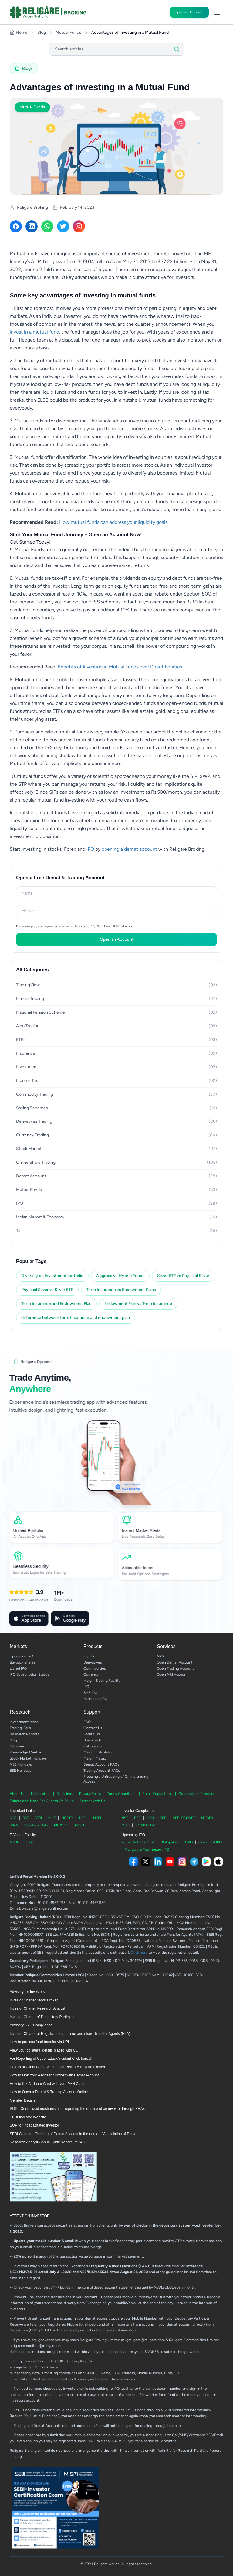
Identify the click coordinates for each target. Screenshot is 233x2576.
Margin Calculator (98, 1752)
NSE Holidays (21, 1764)
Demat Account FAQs (101, 1764)
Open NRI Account (172, 1674)
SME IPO (90, 1693)
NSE (13, 1818)
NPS (160, 1656)
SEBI (38, 1818)
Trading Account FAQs (101, 1770)
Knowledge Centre (25, 1752)
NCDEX (67, 1818)
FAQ (87, 1722)
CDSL (29, 1842)
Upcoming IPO (21, 1656)
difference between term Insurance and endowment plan (75, 1317)
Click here (139, 1952)
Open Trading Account (175, 1668)
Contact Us (92, 1728)
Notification (41, 1793)
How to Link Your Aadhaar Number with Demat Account (54, 2075)
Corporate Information (196, 1793)
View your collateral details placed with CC (44, 2050)
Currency (91, 1674)
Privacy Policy (90, 1793)
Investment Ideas (24, 1722)
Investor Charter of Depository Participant (43, 2017)
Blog (41, 32)
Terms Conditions (122, 1793)
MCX (52, 1818)
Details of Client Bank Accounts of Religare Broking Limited (57, 2067)
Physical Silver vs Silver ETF (47, 1289)
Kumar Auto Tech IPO (138, 1842)
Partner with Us (92, 1801)
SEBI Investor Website (28, 2117)
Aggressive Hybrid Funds (120, 1275)
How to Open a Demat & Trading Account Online (49, 2092)
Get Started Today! (30, 542)
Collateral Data (36, 1825)
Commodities (94, 1668)
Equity (88, 1656)
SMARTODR (145, 1825)
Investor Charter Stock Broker (34, 2000)
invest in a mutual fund (34, 332)
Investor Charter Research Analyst (37, 2008)
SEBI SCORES (184, 1818)
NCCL (80, 1825)
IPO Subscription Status (29, 1674)
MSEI (83, 1818)
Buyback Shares (22, 1662)
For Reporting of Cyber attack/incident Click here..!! (51, 2058)
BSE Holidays (20, 1770)
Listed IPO (18, 1668)
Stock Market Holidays (28, 1758)
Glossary (17, 1746)
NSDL (14, 1842)
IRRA (14, 1825)
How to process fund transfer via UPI (39, 2042)
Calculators (92, 1746)
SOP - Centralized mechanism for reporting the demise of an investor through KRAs (77, 2109)
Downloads (92, 1740)
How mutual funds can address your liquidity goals (113, 522)
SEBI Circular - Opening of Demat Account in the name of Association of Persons (75, 2134)
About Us (17, 1793)
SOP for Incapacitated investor (34, 2125)
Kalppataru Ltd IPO (177, 1842)
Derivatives (92, 1662)
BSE (25, 1818)
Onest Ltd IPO (210, 1842)
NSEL (97, 1818)
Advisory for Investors (27, 1992)
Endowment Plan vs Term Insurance (138, 1303)
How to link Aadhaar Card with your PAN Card (47, 2084)
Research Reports (24, 1734)
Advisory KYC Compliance (31, 2025)
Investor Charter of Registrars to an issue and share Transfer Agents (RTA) (70, 2034)
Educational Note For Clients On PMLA (42, 1801)
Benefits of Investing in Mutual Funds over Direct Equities (120, 667)
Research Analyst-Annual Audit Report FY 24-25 (49, 2142)
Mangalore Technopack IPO (147, 1849)
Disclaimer (64, 1793)
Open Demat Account (175, 1662)
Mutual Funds (68, 32)
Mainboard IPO (95, 1699)
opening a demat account (129, 849)
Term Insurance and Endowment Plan (56, 1303)
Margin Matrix (94, 1758)
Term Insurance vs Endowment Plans (121, 1289)
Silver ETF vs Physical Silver (183, 1275)
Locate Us (91, 1734)
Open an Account (189, 12)
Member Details (22, 2100)
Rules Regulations (157, 1793)
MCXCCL (61, 1825)
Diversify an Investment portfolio (52, 1275)
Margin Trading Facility (101, 1680)
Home (19, 32)
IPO (90, 849)
